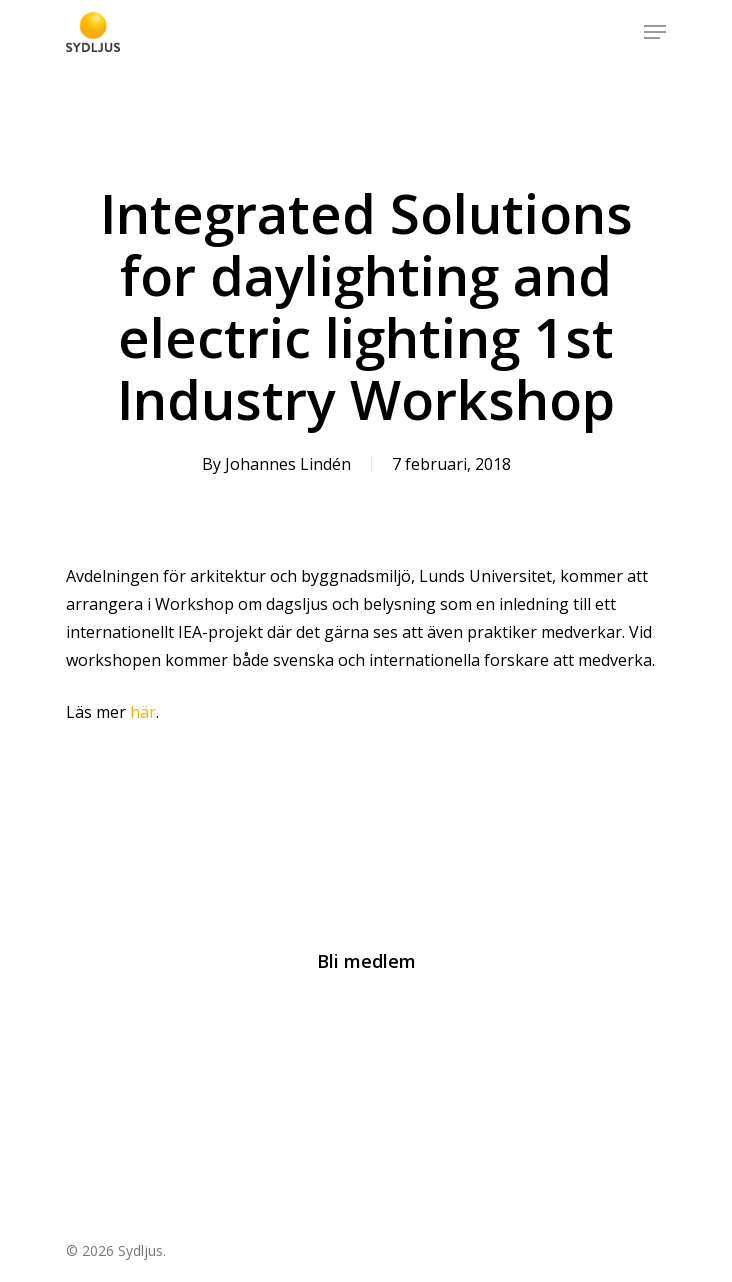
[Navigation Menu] (655, 32)
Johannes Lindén (288, 464)
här (143, 712)
